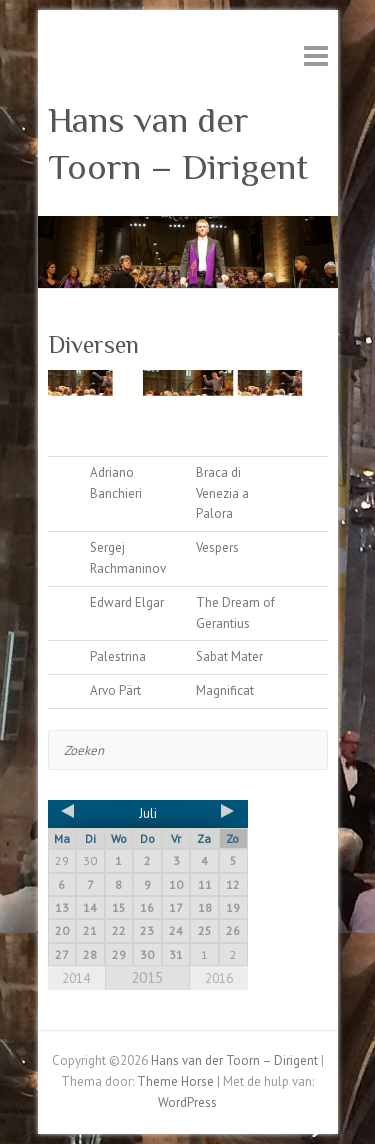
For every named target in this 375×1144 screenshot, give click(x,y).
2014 (76, 978)
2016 (219, 978)
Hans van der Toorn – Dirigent (178, 143)
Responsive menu (316, 55)
